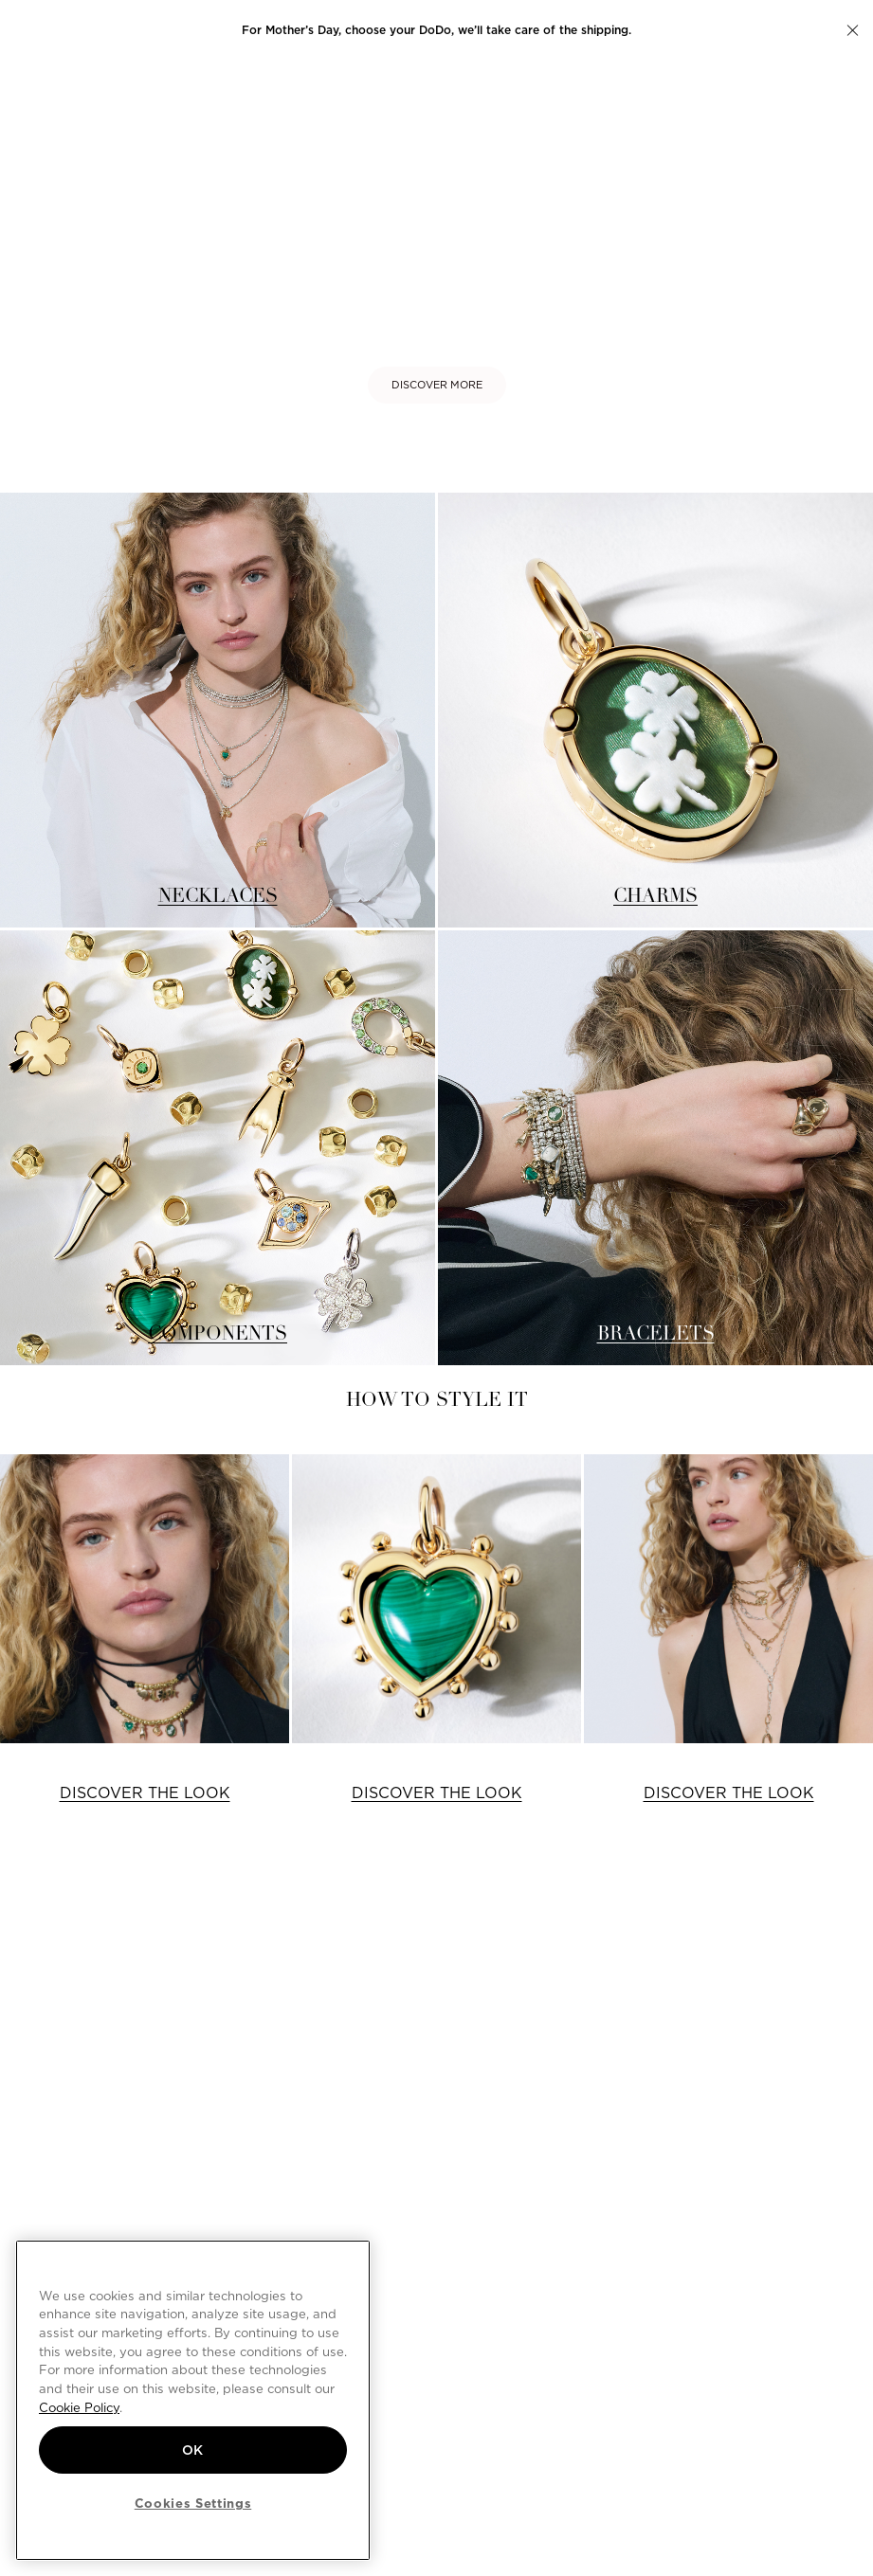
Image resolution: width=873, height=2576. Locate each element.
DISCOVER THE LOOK (145, 1793)
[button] (853, 30)
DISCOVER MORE (436, 384)
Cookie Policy (79, 2407)
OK (193, 2450)
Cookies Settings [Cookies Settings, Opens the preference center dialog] (193, 2503)
